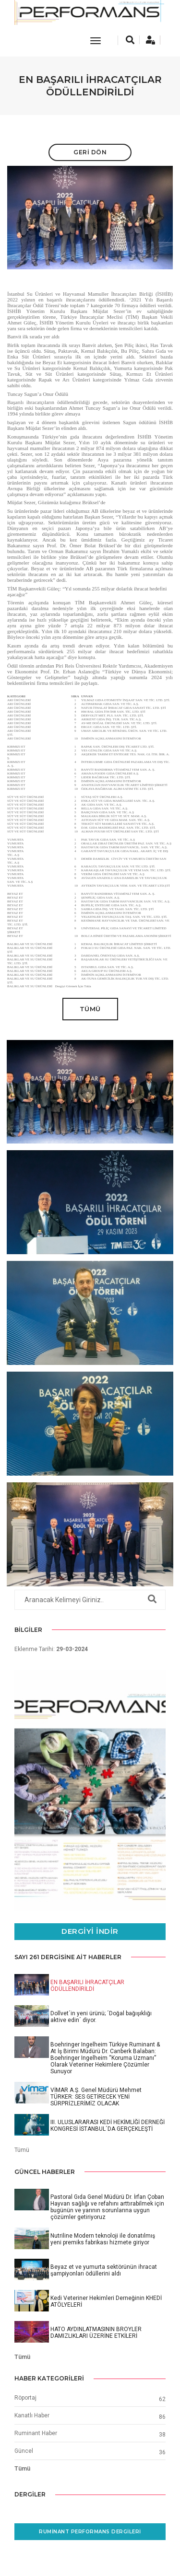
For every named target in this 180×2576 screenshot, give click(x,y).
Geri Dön (90, 152)
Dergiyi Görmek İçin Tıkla (73, 986)
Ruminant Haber (35, 2433)
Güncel (23, 2451)
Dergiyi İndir (90, 1931)
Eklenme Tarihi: (51, 1649)
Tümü (90, 1009)
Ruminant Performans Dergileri (90, 2532)
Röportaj (25, 2397)
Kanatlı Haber (31, 2415)
